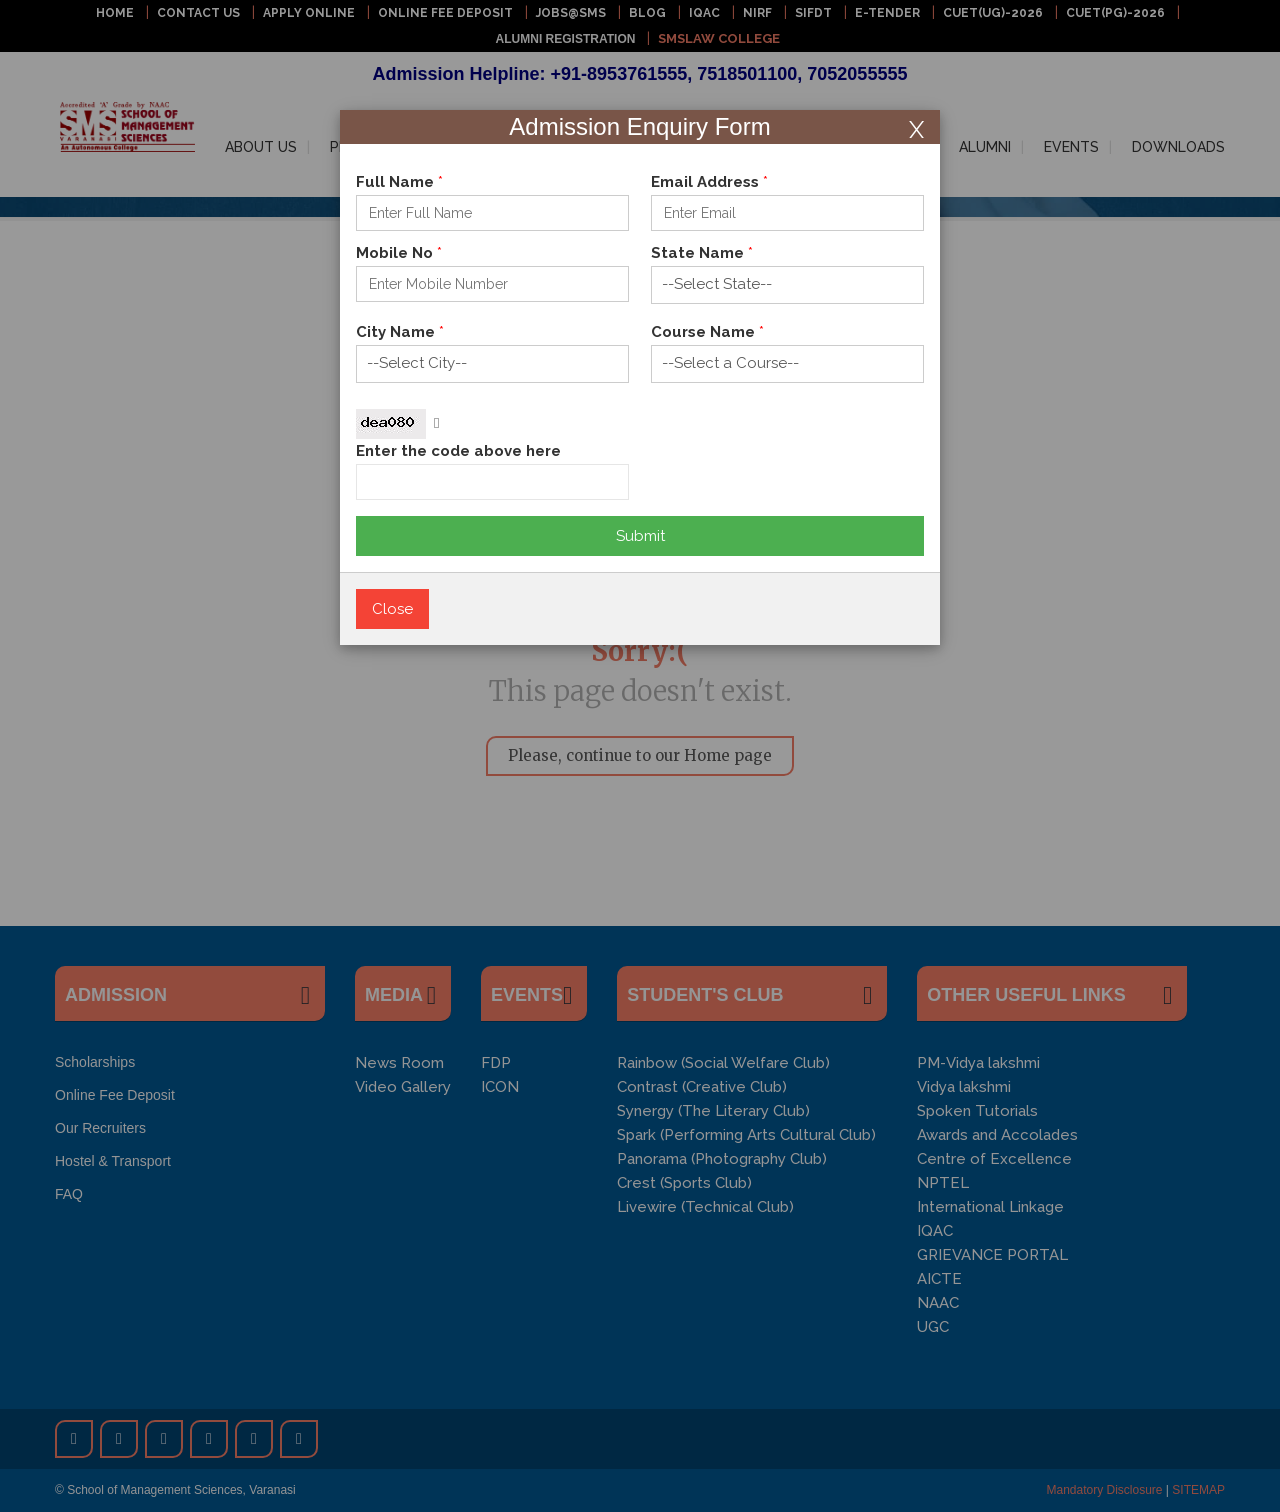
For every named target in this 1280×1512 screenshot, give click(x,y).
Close (392, 609)
